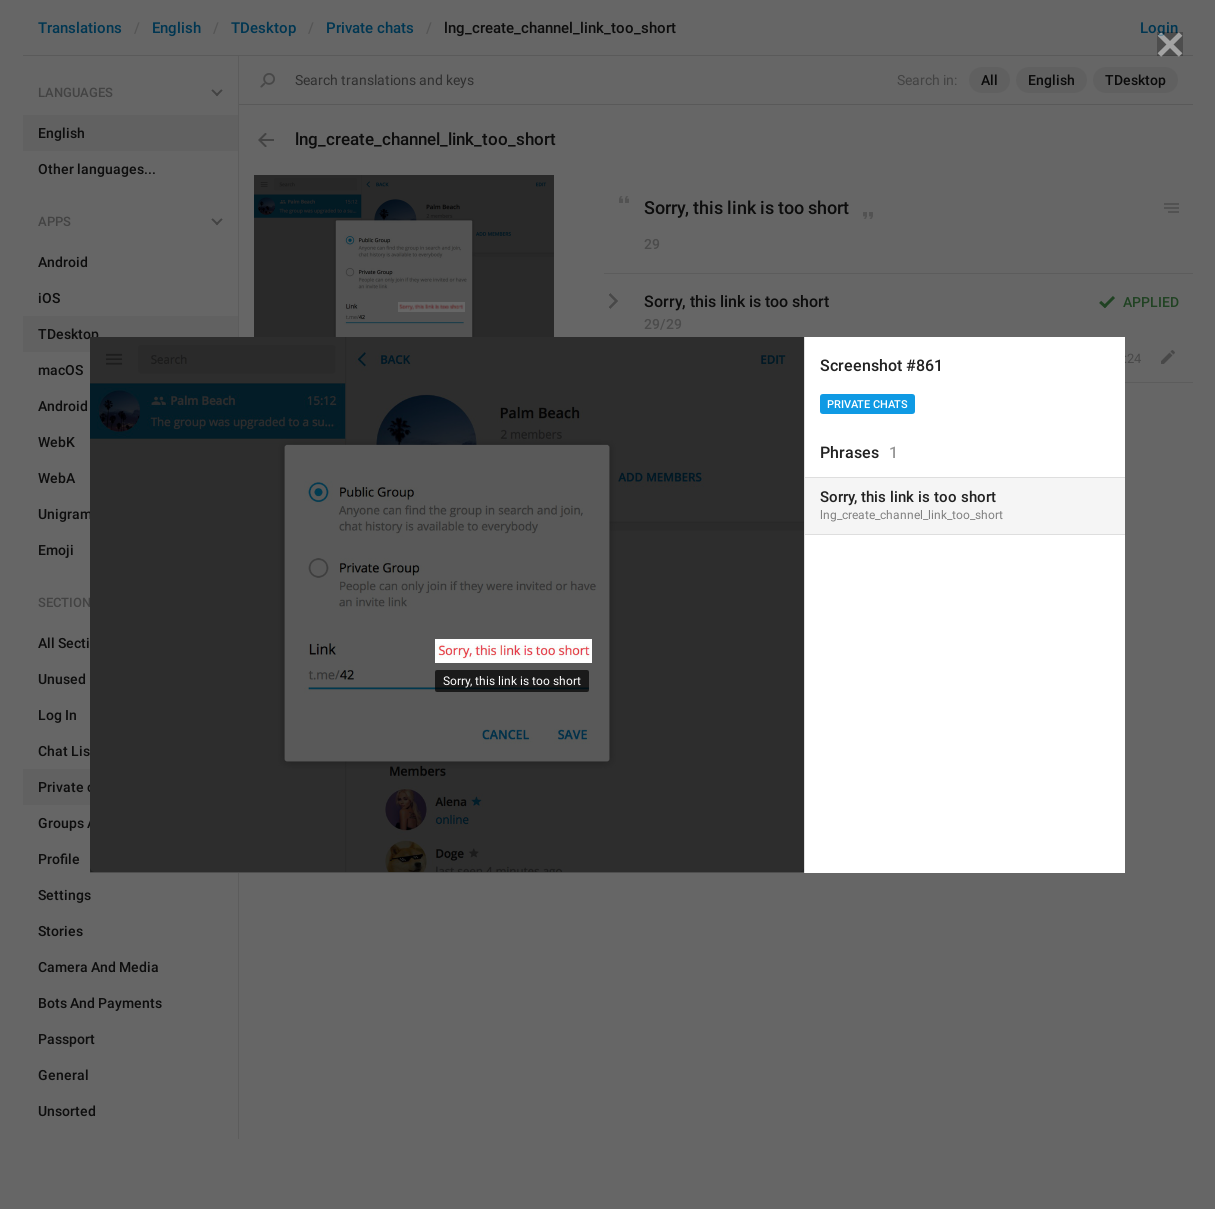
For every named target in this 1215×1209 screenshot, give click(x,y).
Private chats (867, 404)
